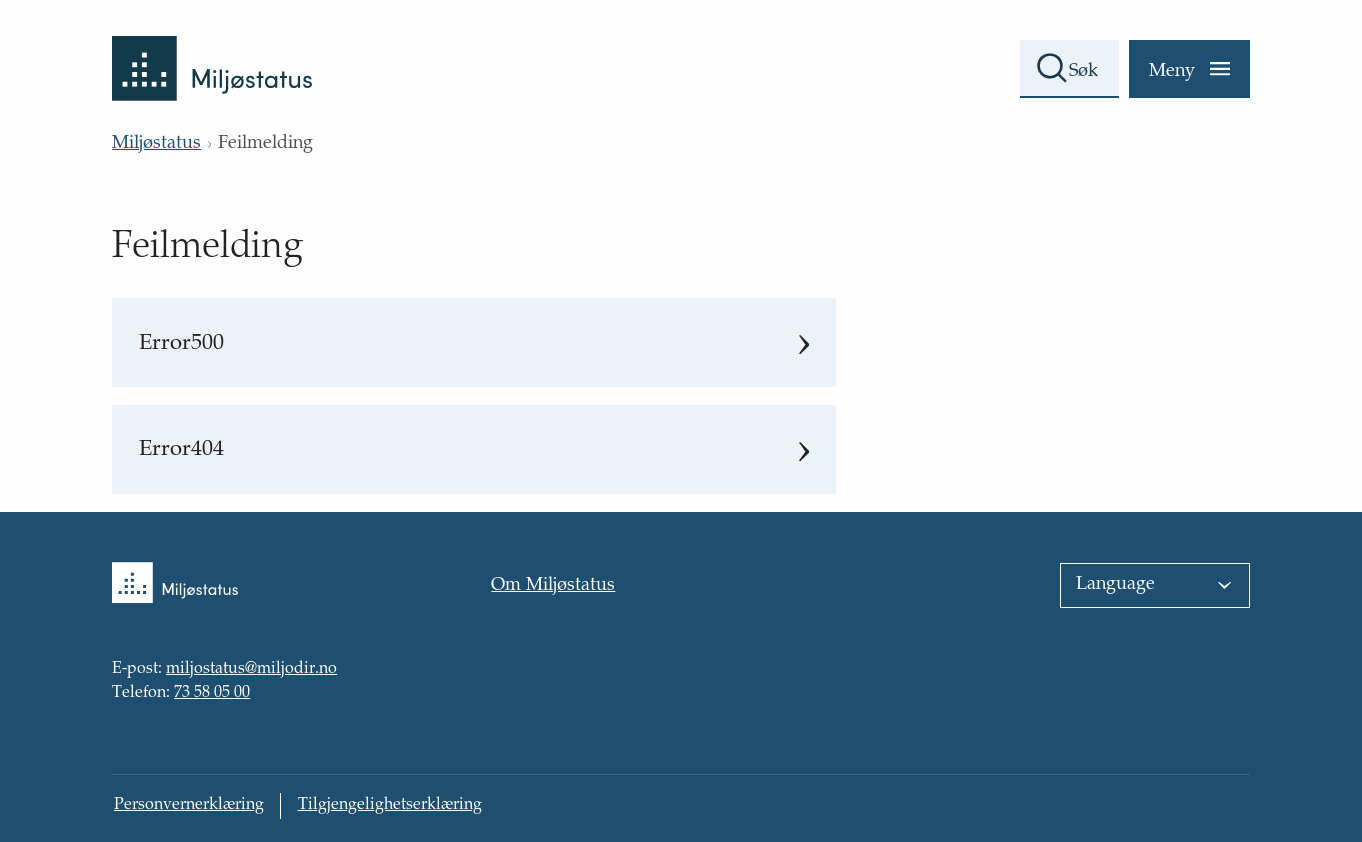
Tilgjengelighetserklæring (390, 805)
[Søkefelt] (1069, 69)
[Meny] (1189, 69)
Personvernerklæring (189, 805)
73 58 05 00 (212, 693)
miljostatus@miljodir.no (251, 670)
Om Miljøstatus (553, 586)
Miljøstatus (156, 144)
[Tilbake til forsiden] (212, 50)
